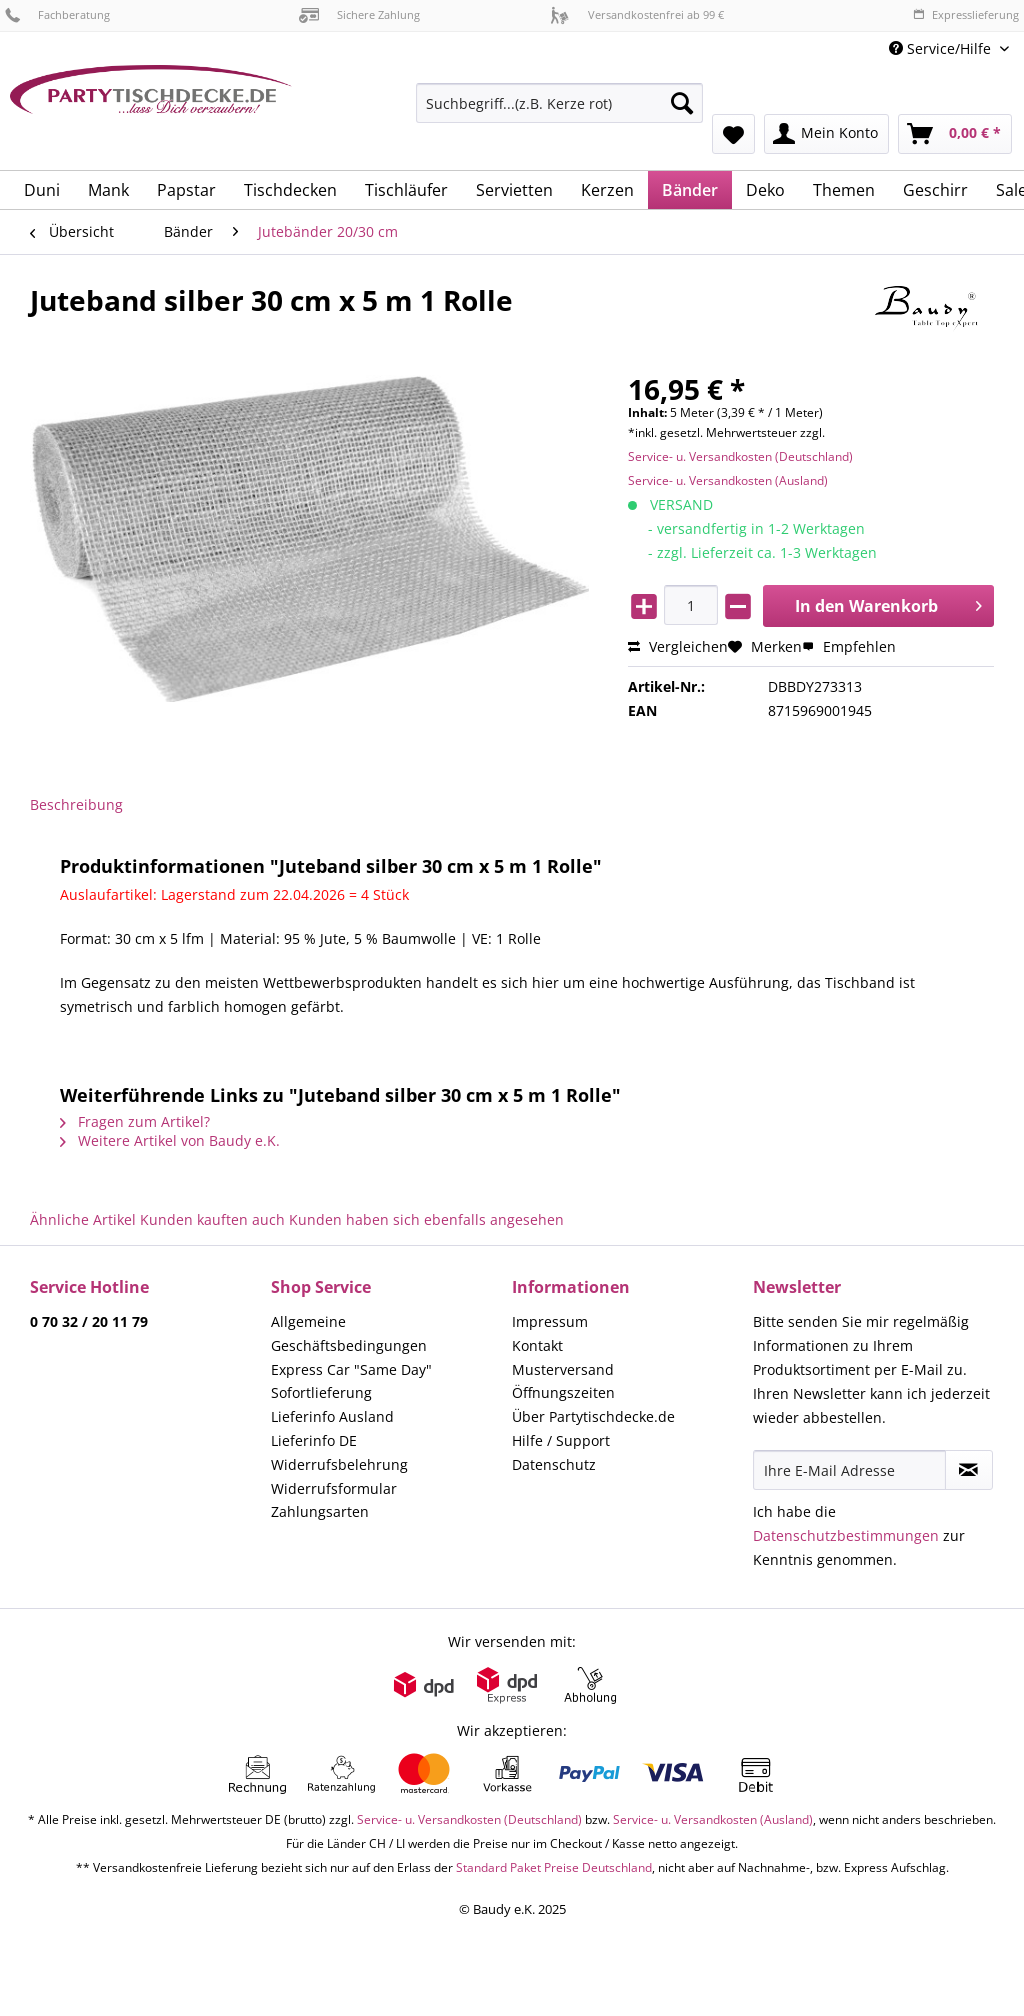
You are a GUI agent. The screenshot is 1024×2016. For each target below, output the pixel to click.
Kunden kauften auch (212, 1219)
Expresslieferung (966, 14)
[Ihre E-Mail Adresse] (849, 1470)
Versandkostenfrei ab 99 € (637, 14)
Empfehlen (849, 646)
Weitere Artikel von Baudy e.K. (170, 1140)
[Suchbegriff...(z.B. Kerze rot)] (559, 103)
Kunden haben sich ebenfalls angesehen (426, 1219)
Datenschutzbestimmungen (846, 1535)
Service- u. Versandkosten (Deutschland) (740, 456)
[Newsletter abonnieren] (969, 1470)
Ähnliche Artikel (83, 1219)
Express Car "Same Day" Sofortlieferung (351, 1381)
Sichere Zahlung (359, 14)
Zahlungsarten (320, 1511)
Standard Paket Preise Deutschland (554, 1867)
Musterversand (563, 1369)
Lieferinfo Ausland (332, 1416)
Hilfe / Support (561, 1440)
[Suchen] (682, 103)
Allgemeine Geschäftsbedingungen (349, 1333)
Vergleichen (678, 646)
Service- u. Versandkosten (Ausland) (728, 480)
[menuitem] (559, 112)
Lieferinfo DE (314, 1440)
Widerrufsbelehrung (339, 1464)
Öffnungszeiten (563, 1392)
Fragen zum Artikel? (135, 1121)
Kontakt (537, 1345)
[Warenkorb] (955, 134)
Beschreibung (76, 804)
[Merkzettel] (733, 134)
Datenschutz (554, 1464)
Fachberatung (57, 14)
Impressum (550, 1321)
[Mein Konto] (826, 134)
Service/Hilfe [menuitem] (942, 48)
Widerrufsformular (334, 1488)
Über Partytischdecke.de (593, 1416)
